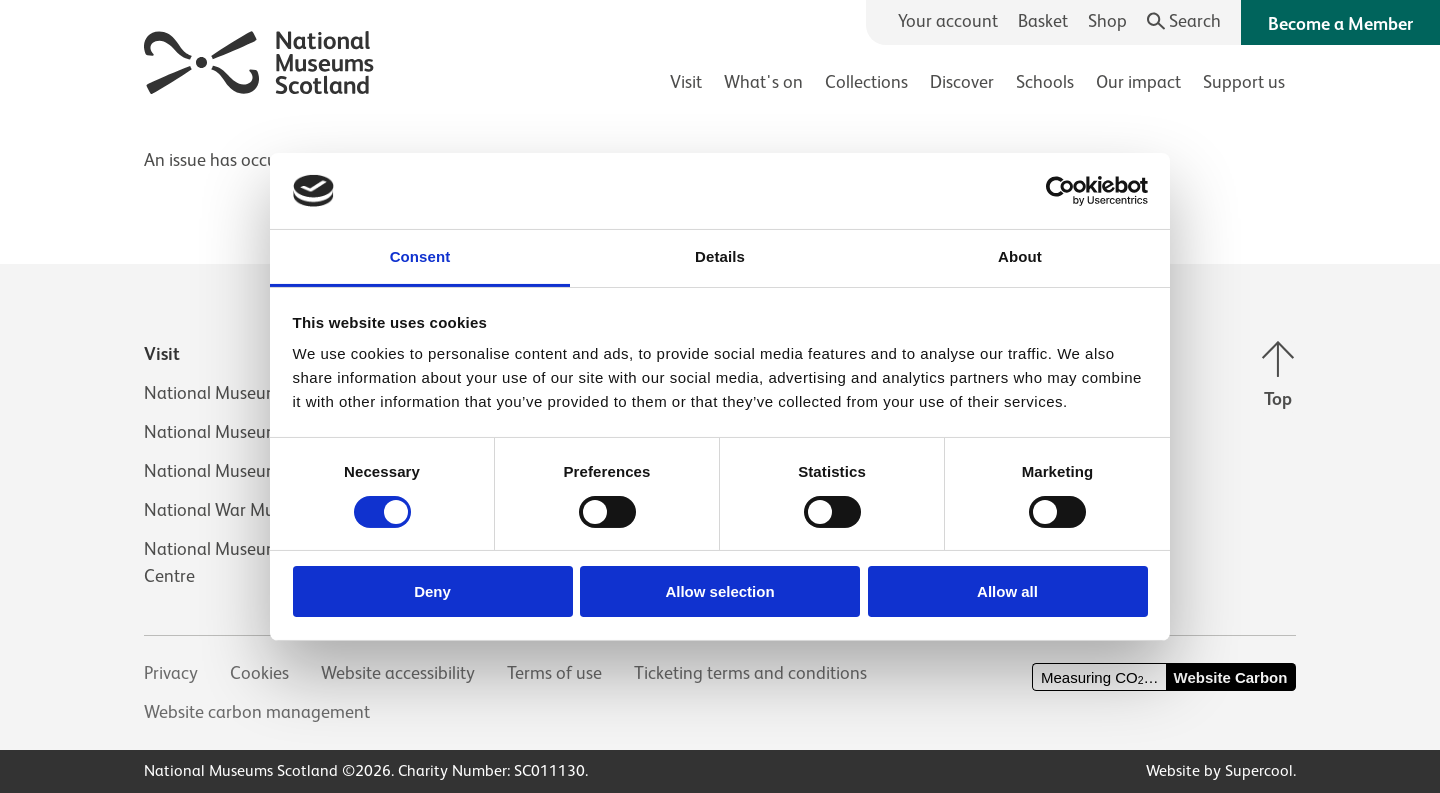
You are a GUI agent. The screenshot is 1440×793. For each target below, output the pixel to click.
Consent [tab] (420, 256)
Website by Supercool (1219, 771)
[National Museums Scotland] (259, 59)
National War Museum (230, 510)
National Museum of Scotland (258, 393)
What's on (763, 82)
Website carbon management (257, 712)
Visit (686, 82)
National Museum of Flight (246, 432)
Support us (1244, 82)
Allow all (1007, 591)
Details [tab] (720, 256)
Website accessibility (398, 673)
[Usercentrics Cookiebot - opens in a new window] (1060, 191)
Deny (432, 591)
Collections (866, 82)
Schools (1045, 82)
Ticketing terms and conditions (750, 673)
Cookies (259, 673)
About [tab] (1020, 256)
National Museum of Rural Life (259, 471)
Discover (962, 82)
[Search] (1184, 21)
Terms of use (554, 673)
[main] (720, 150)
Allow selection (719, 591)
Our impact (1138, 82)
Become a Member (1340, 24)
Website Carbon (1231, 677)
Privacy (171, 673)
